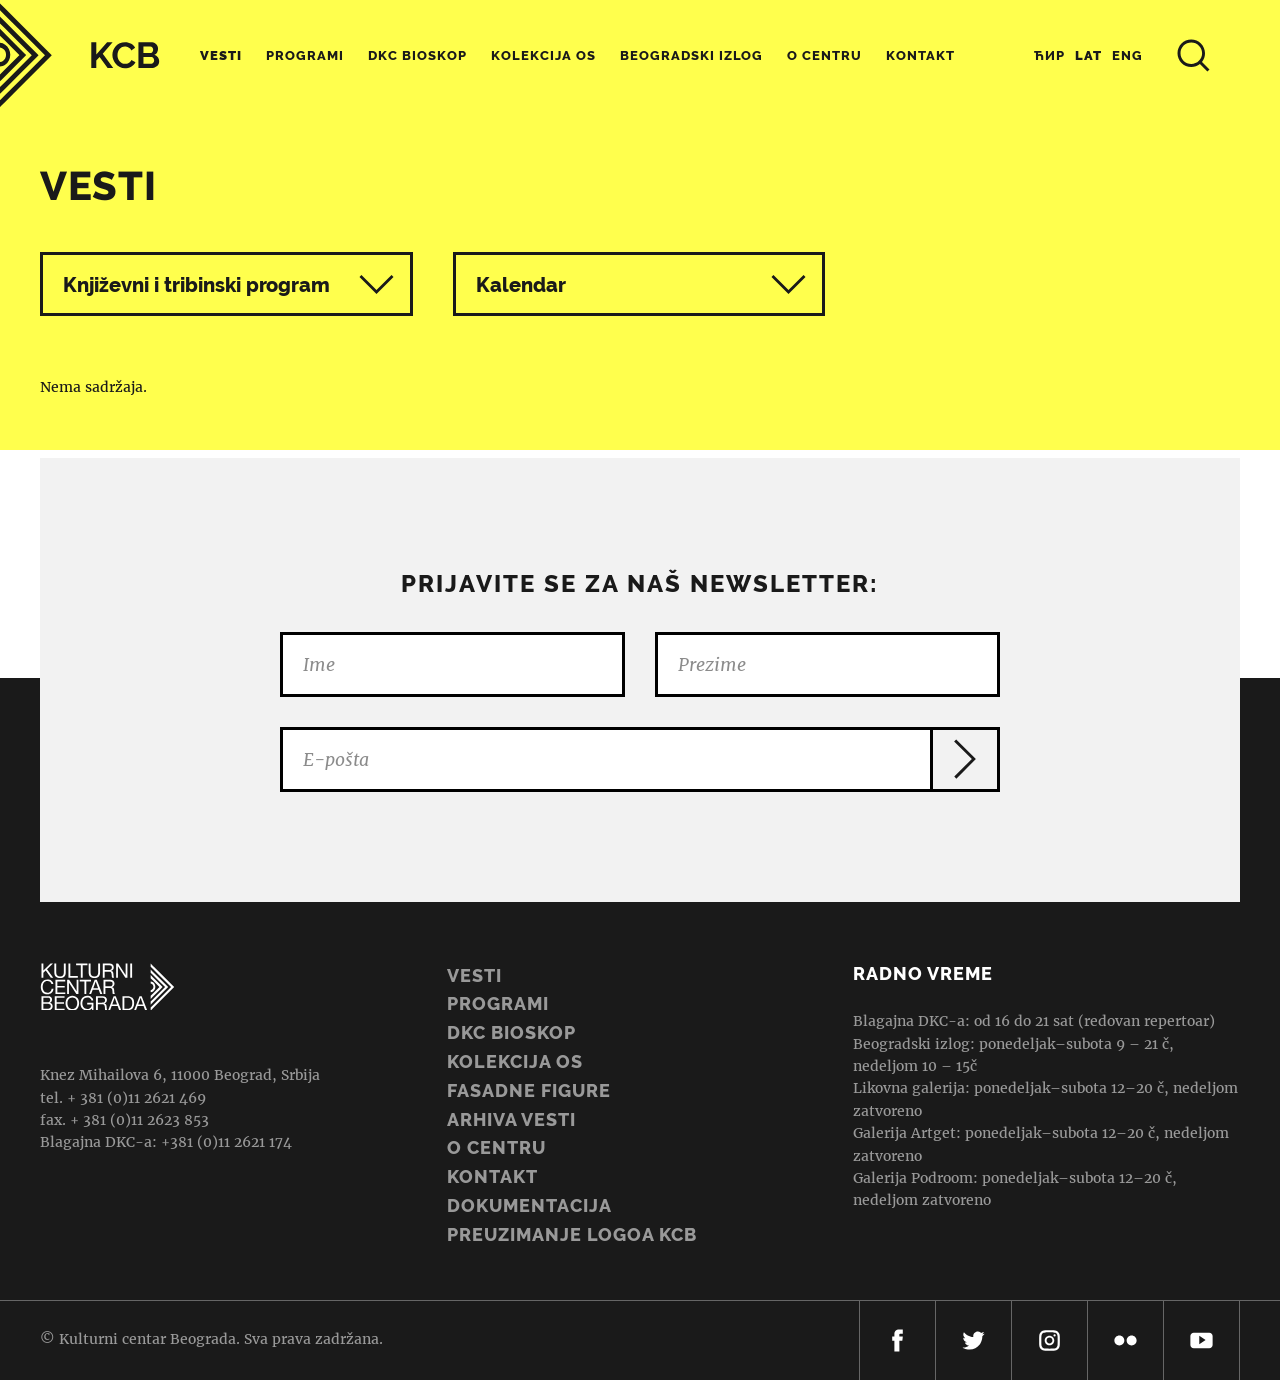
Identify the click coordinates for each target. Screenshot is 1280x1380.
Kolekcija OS (543, 55)
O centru (824, 55)
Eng (1127, 55)
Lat (1088, 55)
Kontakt (920, 55)
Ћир (1049, 55)
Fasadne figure (529, 1090)
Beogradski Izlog (691, 55)
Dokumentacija (529, 1205)
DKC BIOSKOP (511, 1032)
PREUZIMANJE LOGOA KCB (572, 1234)
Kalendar (641, 284)
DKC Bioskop (417, 55)
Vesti (221, 55)
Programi (305, 55)
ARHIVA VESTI (511, 1119)
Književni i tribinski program (196, 285)
